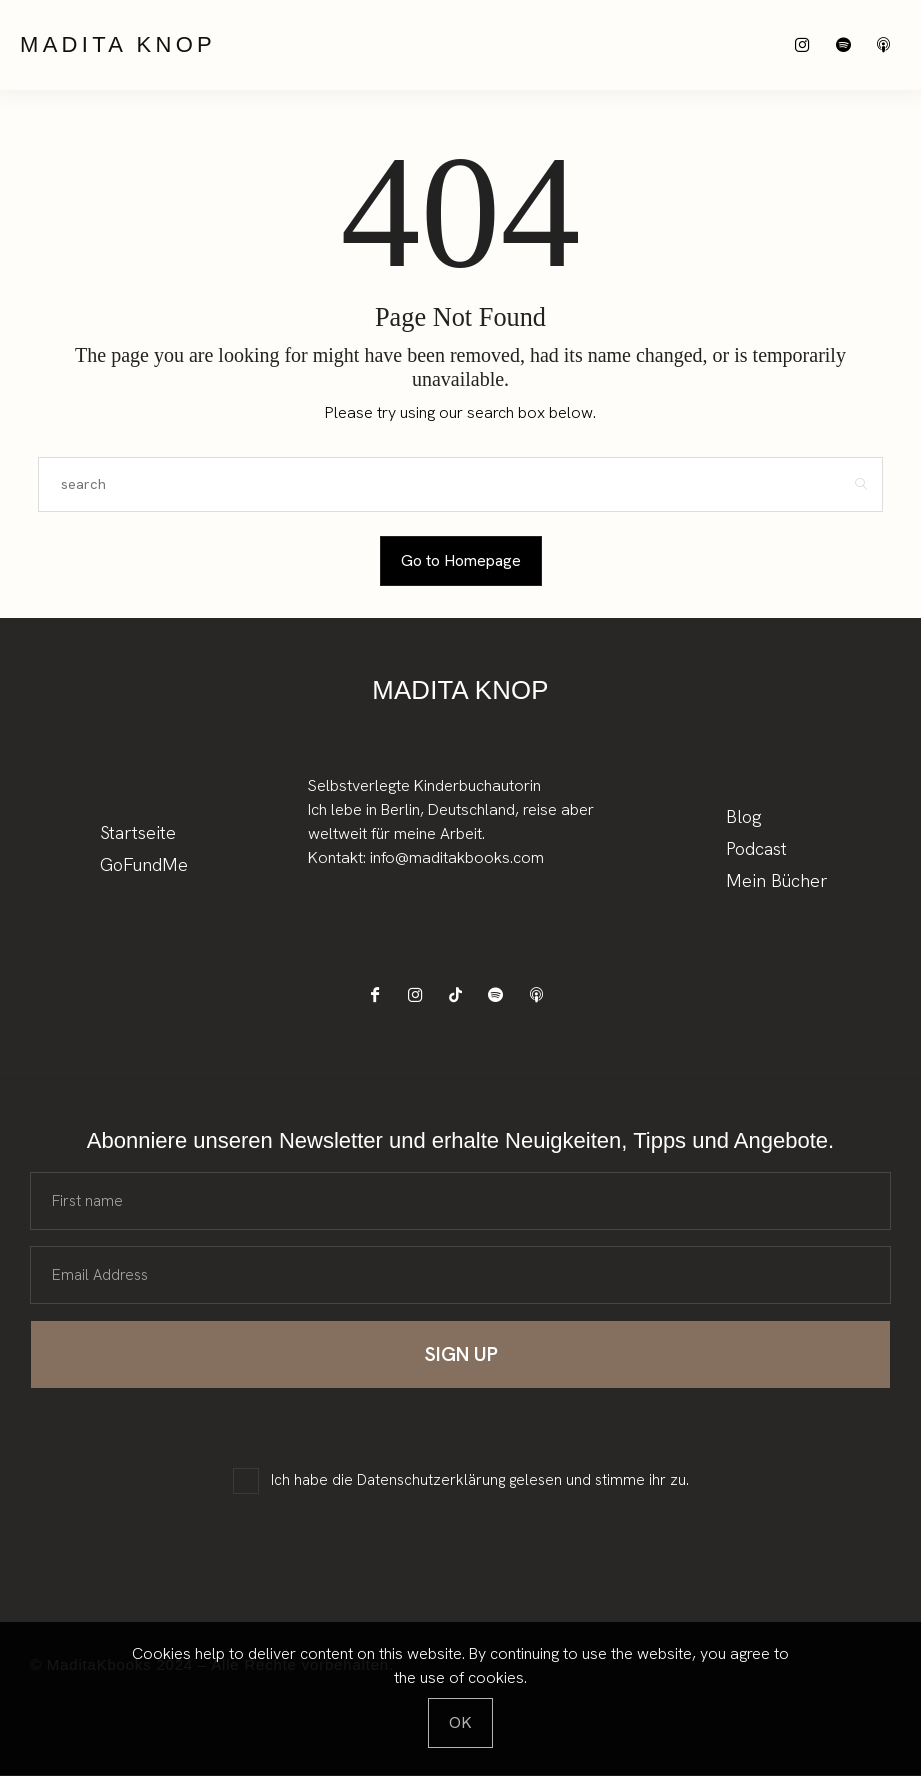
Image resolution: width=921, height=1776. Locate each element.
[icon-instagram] (808, 45)
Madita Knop (118, 44)
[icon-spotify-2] (848, 45)
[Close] (460, 1723)
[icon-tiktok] (460, 995)
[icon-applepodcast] (888, 45)
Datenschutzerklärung (431, 1481)
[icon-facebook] (380, 995)
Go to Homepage (461, 560)
